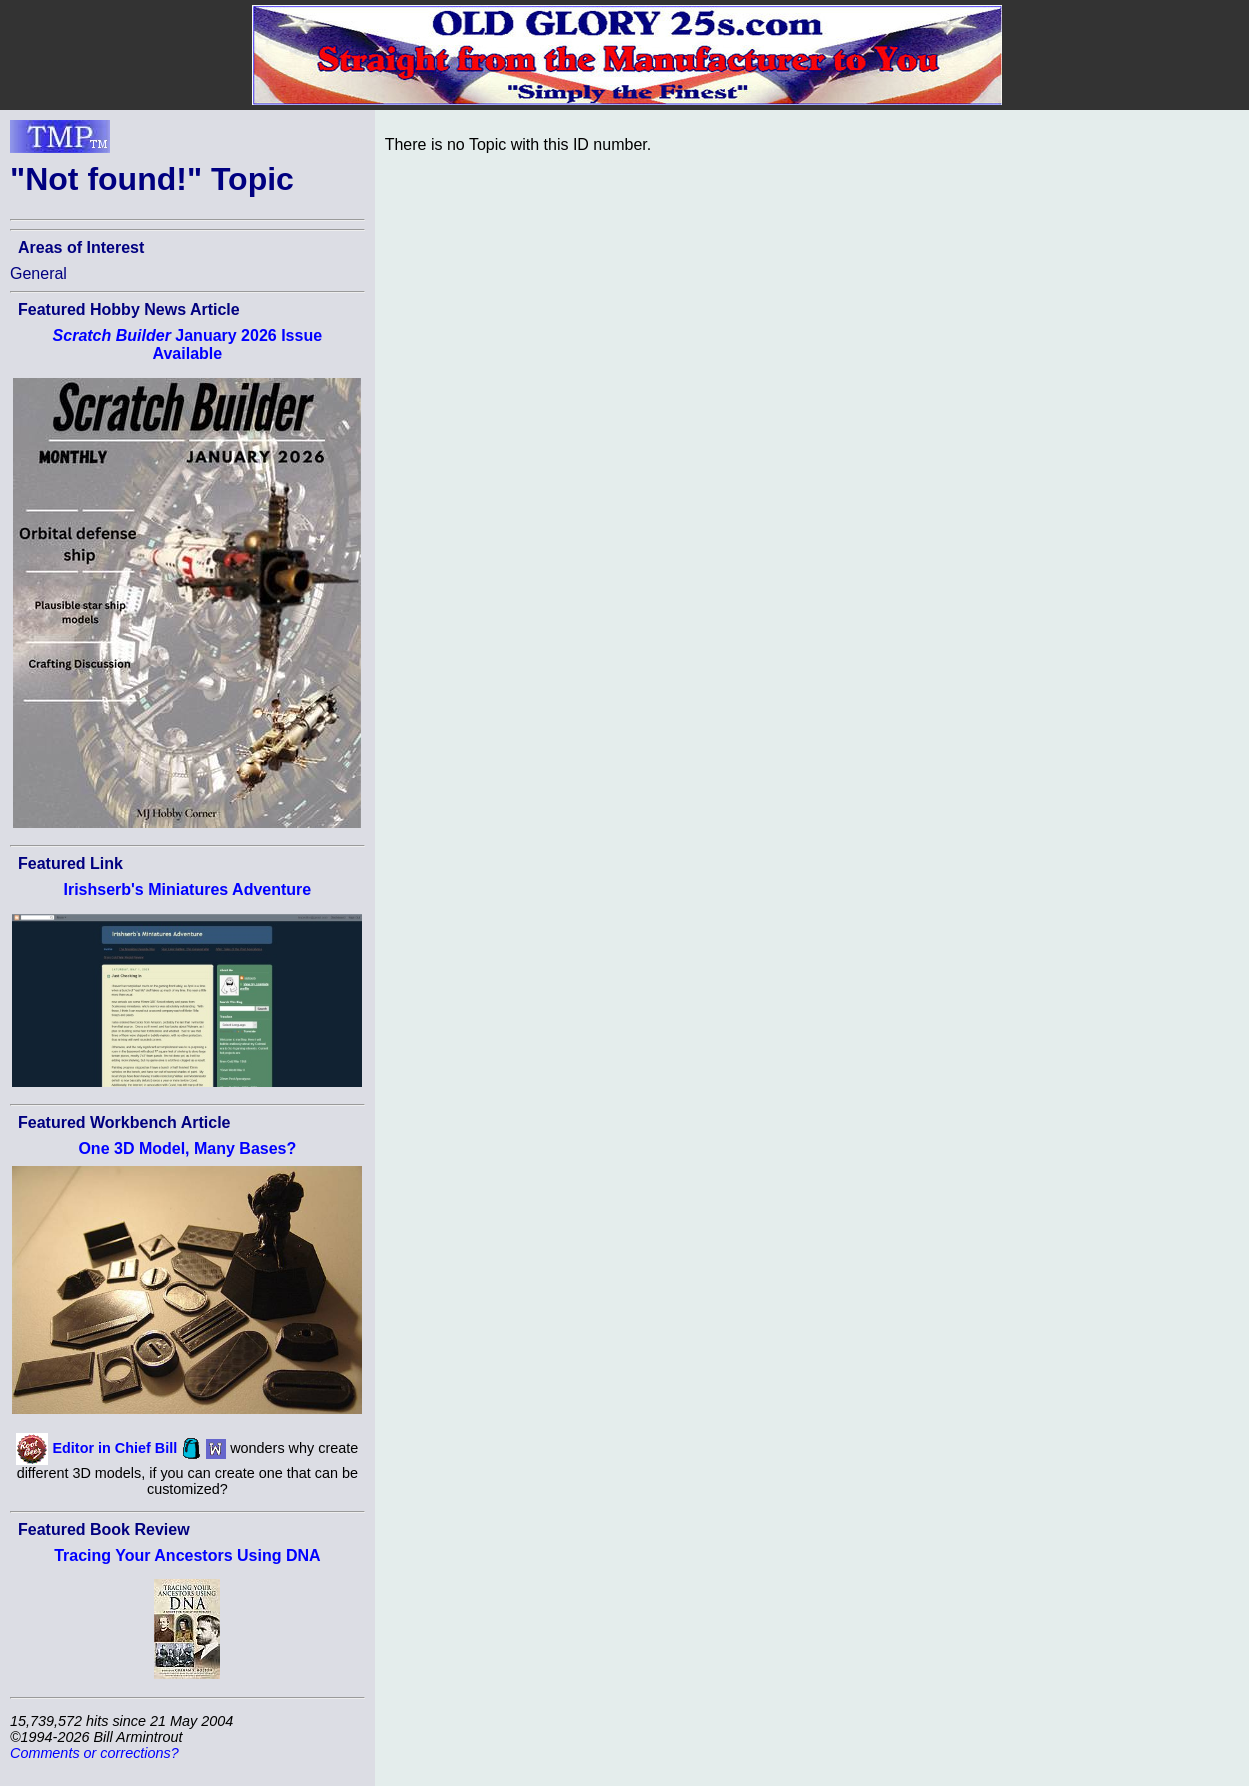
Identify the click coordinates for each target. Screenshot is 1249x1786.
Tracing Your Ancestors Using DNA (187, 1555)
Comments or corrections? (94, 1753)
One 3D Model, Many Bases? (187, 1148)
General (38, 273)
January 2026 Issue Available (187, 344)
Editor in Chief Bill (114, 1447)
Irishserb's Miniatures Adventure (187, 889)
